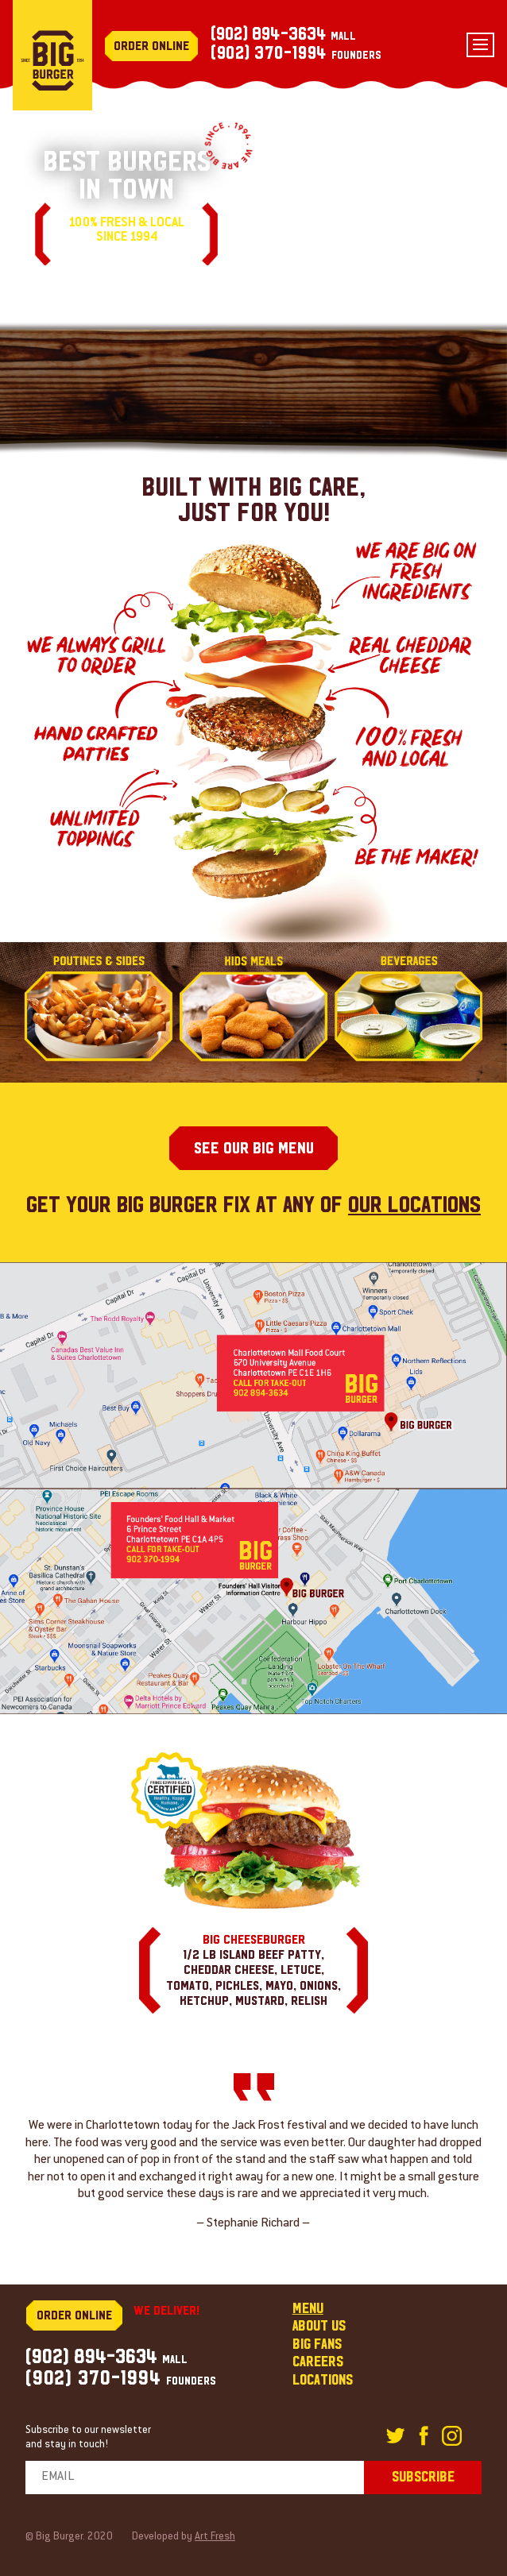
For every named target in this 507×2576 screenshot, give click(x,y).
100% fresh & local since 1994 (126, 231)
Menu (307, 2308)
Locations (322, 2380)
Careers (317, 2361)
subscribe (423, 2477)
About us (319, 2326)
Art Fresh (215, 2537)
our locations (414, 1205)
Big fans (317, 2344)
